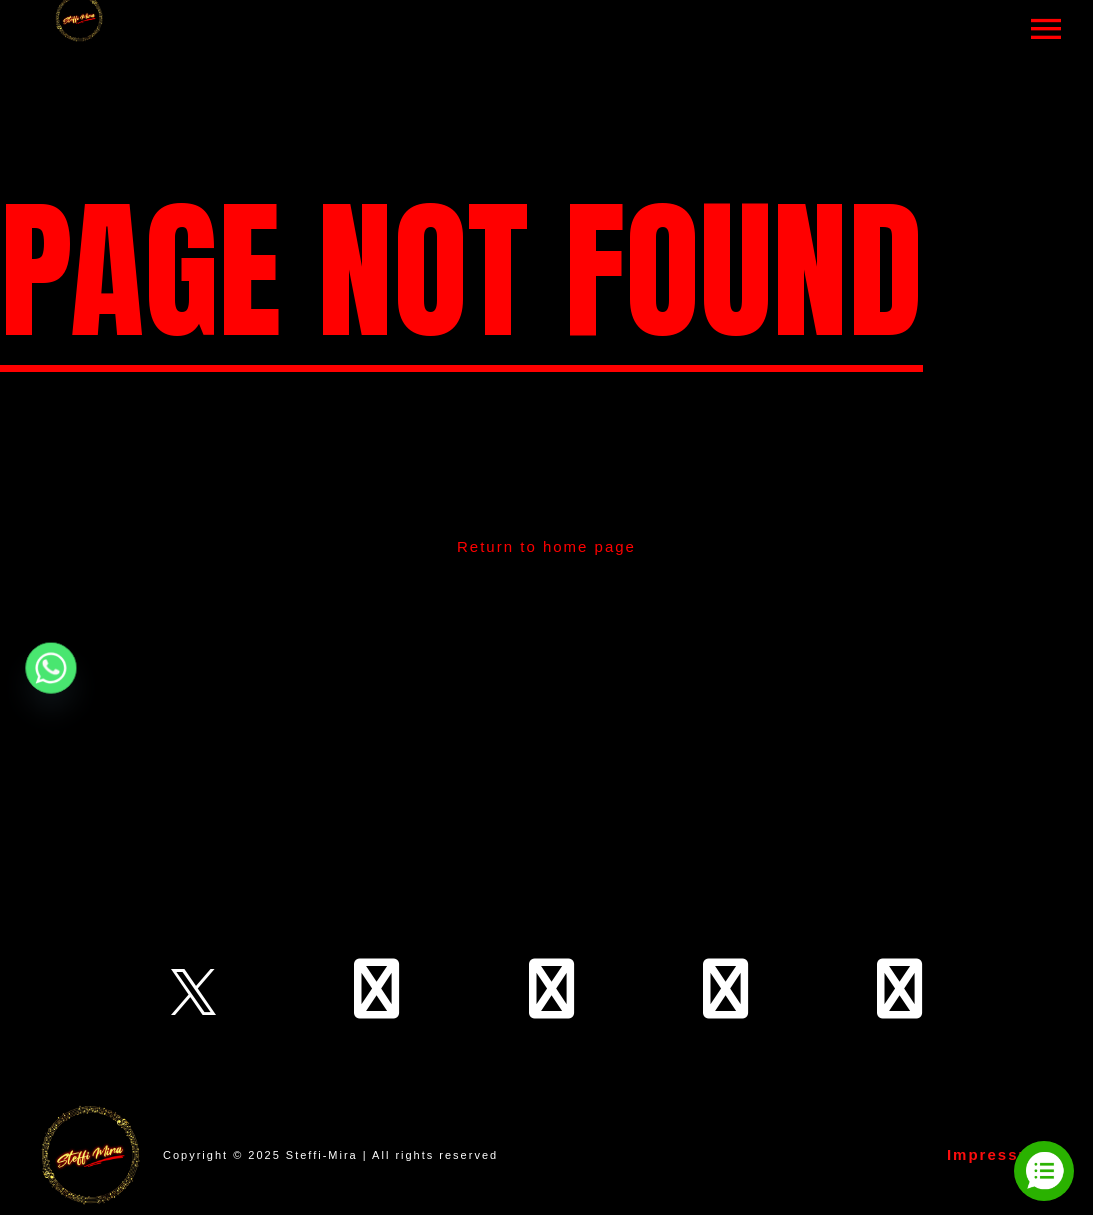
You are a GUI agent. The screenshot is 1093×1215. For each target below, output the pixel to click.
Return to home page (546, 546)
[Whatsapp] (51, 668)
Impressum (996, 1154)
